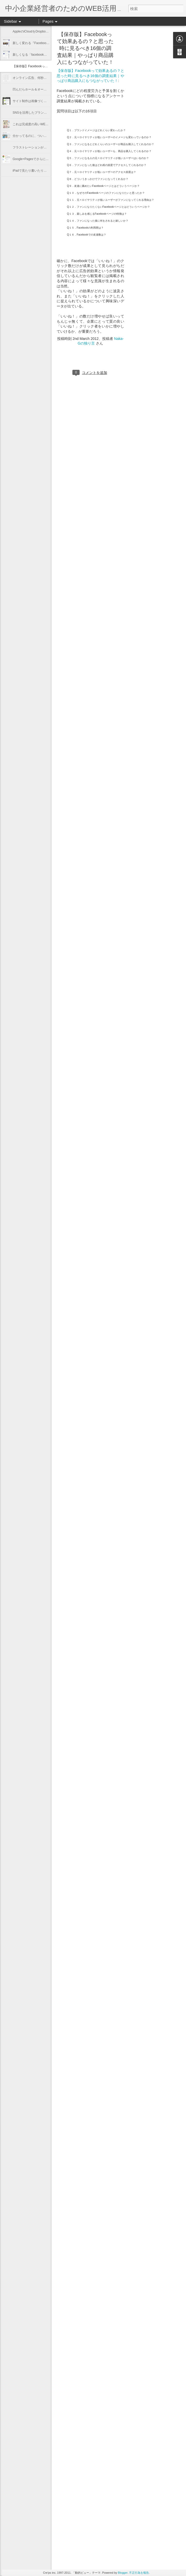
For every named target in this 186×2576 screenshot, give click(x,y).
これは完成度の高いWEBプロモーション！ (42, 124)
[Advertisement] (152, 68)
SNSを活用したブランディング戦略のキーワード (47, 112)
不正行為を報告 (139, 2572)
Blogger (123, 2572)
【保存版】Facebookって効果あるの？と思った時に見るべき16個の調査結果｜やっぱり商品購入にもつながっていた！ (85, 48)
